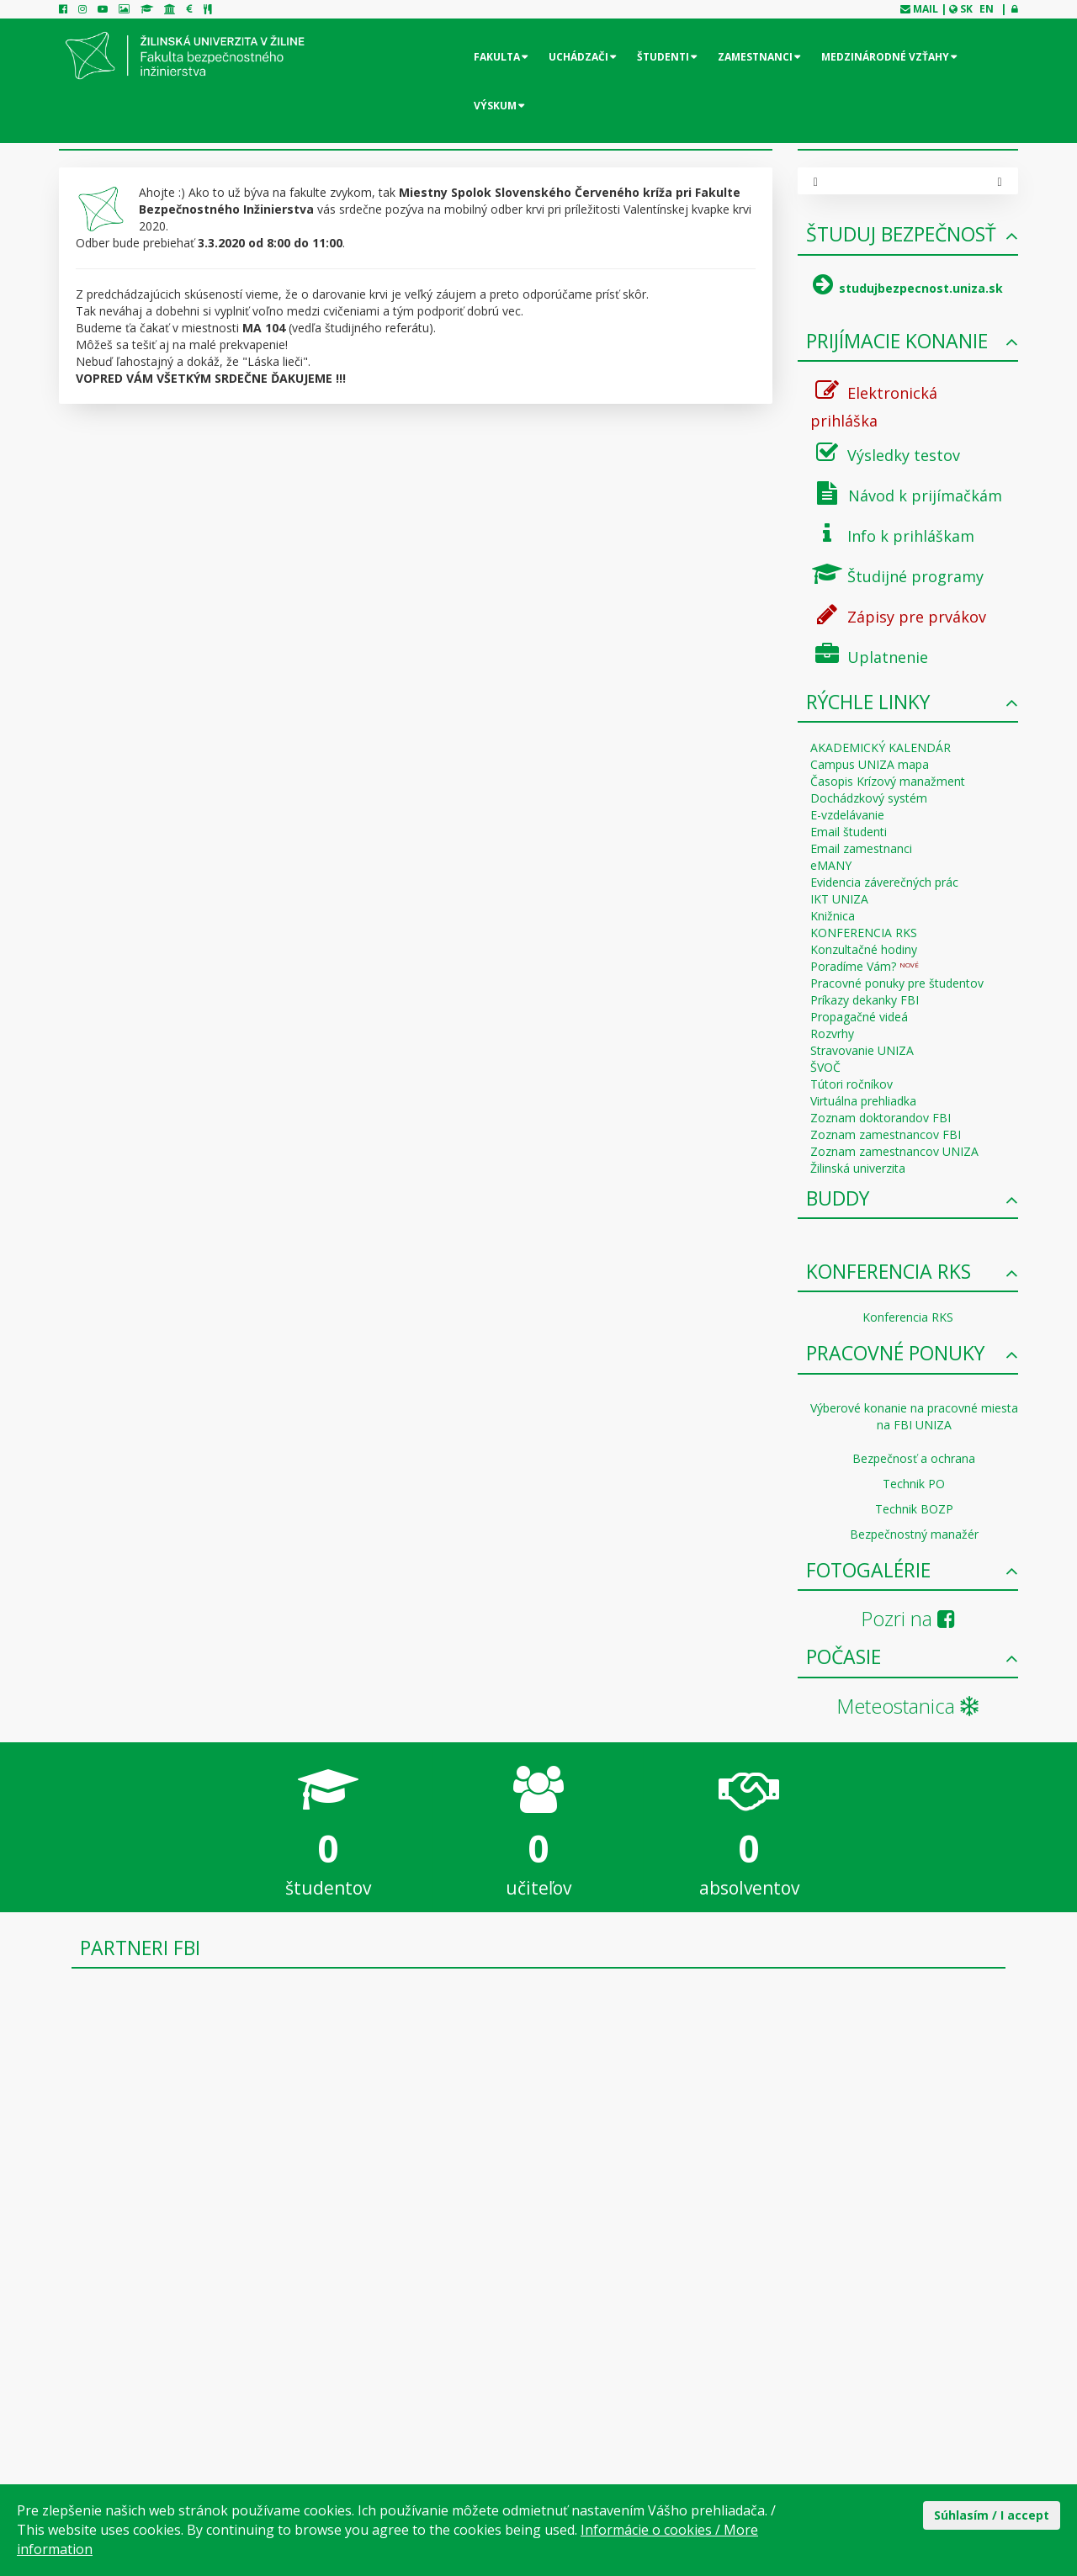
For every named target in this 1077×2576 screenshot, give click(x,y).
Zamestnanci (755, 57)
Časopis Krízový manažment (887, 781)
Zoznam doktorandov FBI (880, 1118)
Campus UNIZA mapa (869, 764)
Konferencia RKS (907, 1317)
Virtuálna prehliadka (863, 1101)
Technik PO (914, 1484)
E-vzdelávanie (847, 815)
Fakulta (497, 57)
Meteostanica (907, 1706)
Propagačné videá (859, 1017)
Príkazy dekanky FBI (864, 1000)
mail (925, 9)
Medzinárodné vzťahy (885, 57)
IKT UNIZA (839, 899)
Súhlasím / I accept (991, 2515)
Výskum (495, 105)
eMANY (831, 865)
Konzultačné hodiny (863, 949)
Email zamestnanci (861, 848)
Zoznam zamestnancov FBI (885, 1134)
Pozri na (908, 1618)
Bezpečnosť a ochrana (913, 1458)
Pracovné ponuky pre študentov (897, 983)
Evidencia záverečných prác (884, 882)
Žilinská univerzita (857, 1168)
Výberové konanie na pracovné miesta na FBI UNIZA (914, 1416)
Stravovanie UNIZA (862, 1050)
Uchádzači (578, 57)
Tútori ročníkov (851, 1084)
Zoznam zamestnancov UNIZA (894, 1151)
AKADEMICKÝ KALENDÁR (880, 747)
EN (986, 9)
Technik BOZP (914, 1509)
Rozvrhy (832, 1034)
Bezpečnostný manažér (914, 1534)
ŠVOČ (825, 1067)
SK (966, 9)
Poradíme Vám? (864, 966)
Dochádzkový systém (868, 798)
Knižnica (832, 916)
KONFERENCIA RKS (863, 933)
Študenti (663, 57)
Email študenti (848, 832)
